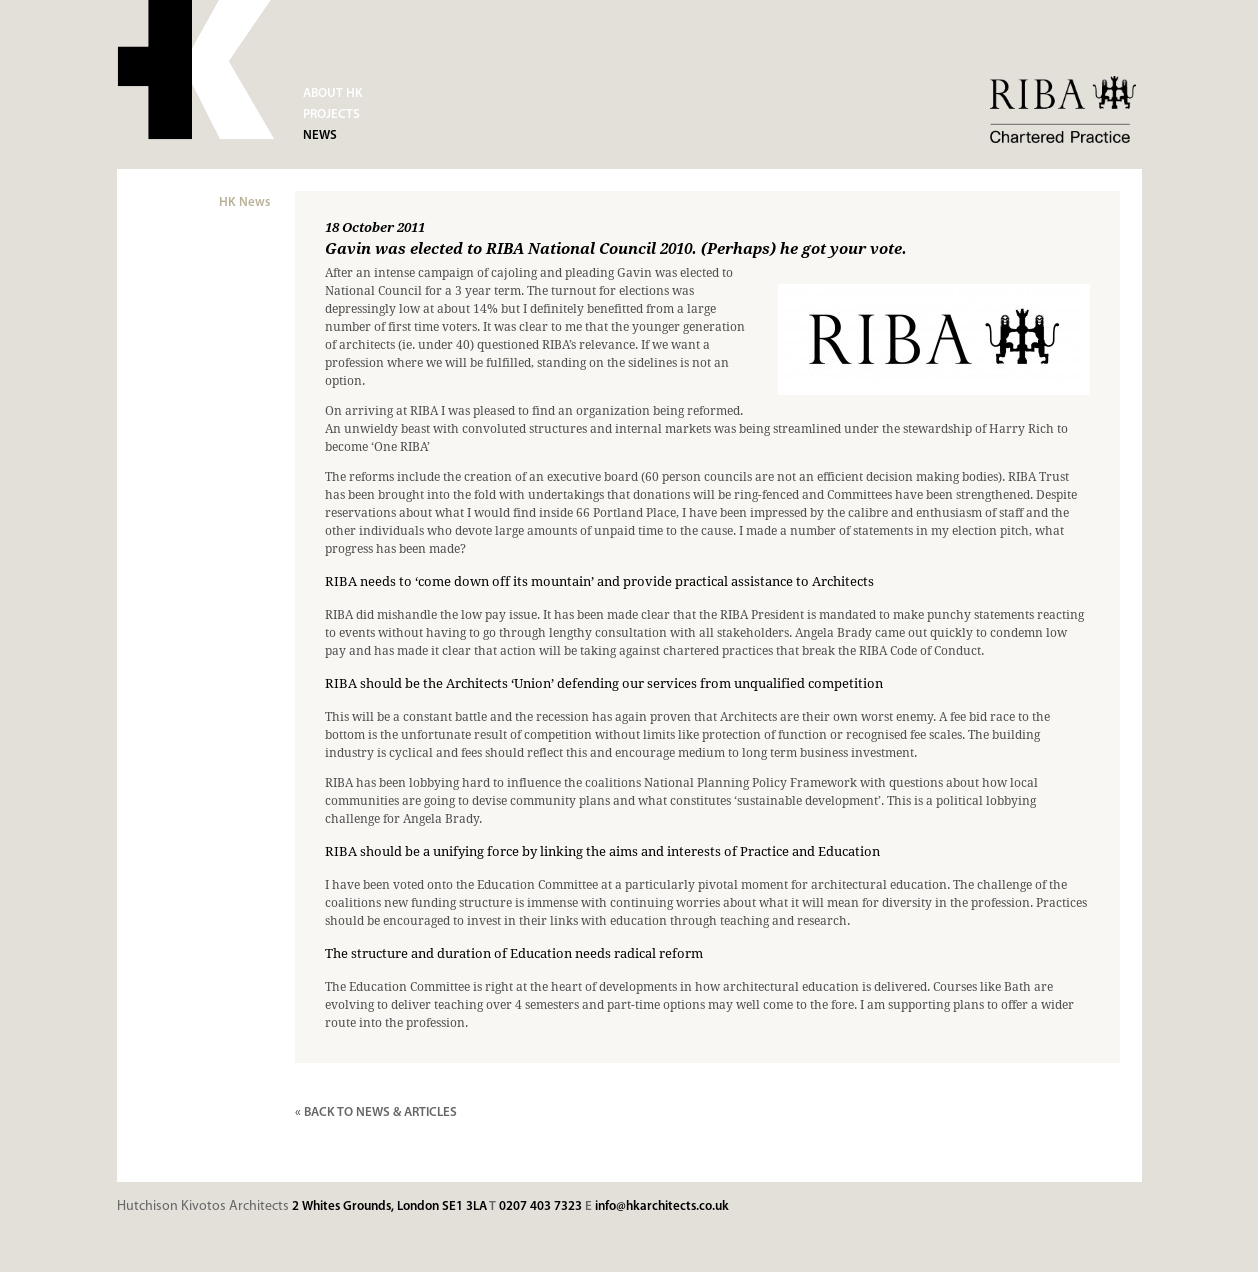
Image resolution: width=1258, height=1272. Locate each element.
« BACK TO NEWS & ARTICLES (376, 1112)
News (320, 135)
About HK (333, 93)
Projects (331, 114)
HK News (244, 202)
